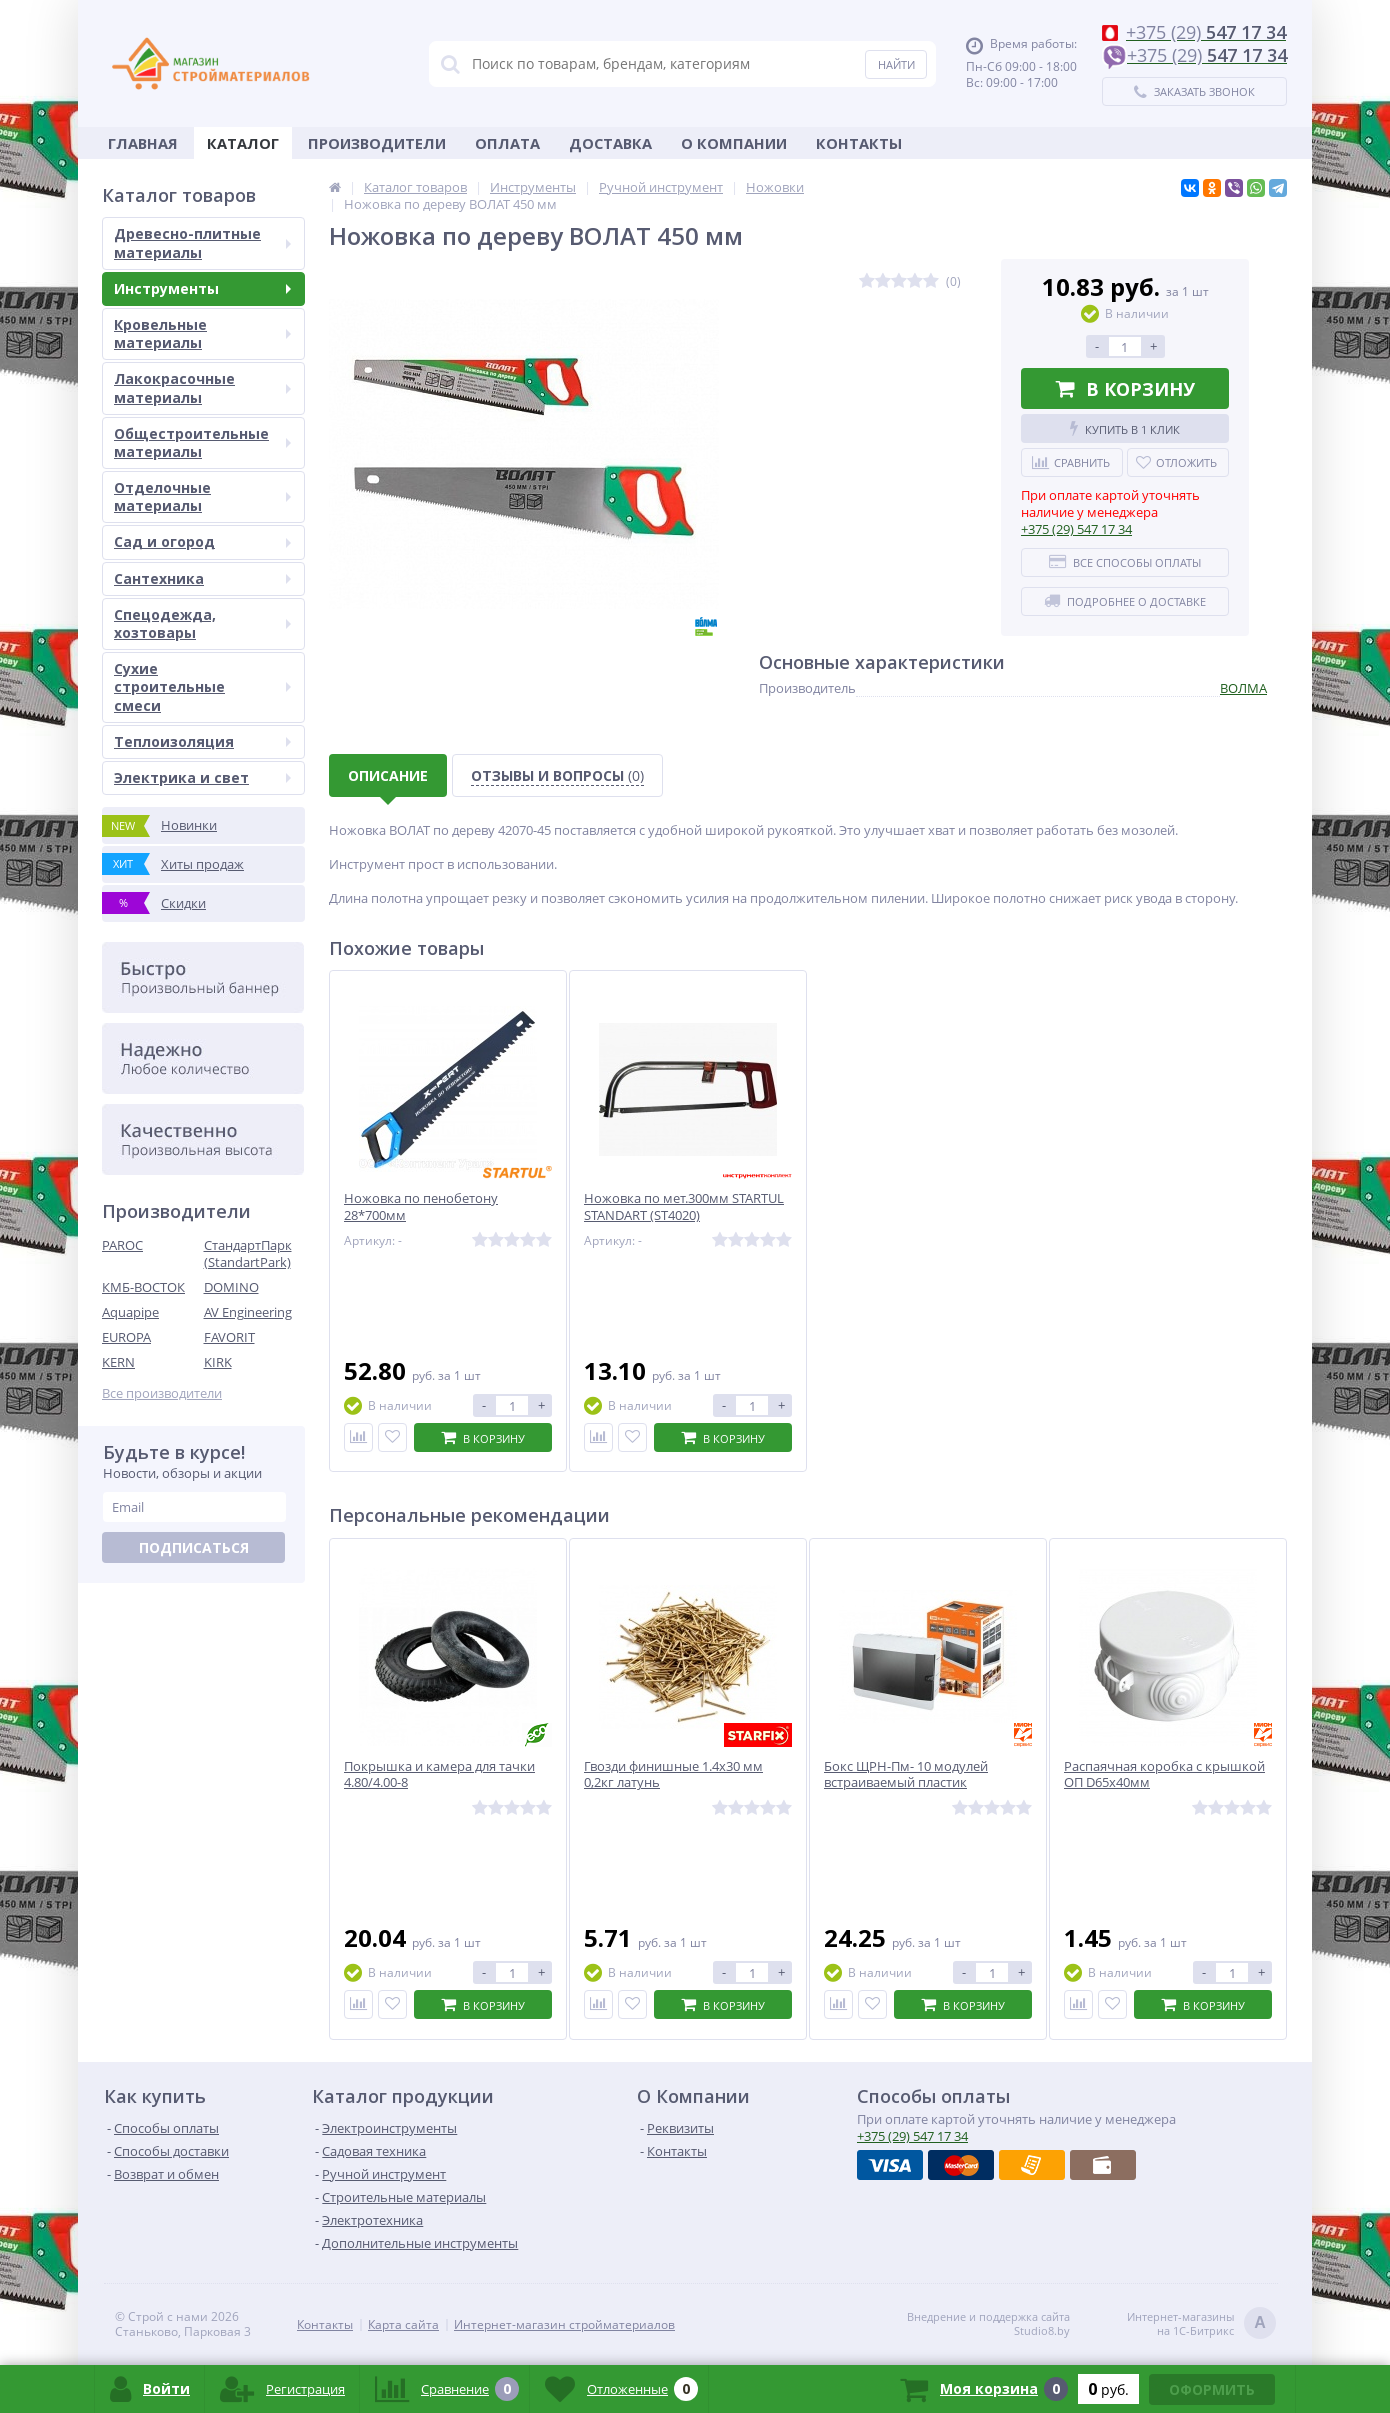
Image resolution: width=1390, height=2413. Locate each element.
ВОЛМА (1243, 688)
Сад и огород (202, 541)
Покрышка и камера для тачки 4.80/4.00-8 (439, 1775)
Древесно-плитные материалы (202, 242)
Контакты (859, 143)
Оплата (507, 143)
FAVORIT (229, 1337)
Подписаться (194, 1547)
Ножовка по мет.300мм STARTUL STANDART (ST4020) (684, 1207)
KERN (118, 1362)
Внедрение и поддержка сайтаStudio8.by (988, 2324)
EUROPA (126, 1337)
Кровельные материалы (202, 333)
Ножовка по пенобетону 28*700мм (421, 1207)
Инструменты (202, 288)
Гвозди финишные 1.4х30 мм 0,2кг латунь (673, 1775)
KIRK (218, 1362)
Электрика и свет (202, 777)
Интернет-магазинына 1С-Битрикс (1201, 2324)
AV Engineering (248, 1312)
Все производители (162, 1393)
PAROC (122, 1245)
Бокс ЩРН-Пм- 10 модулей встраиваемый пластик (906, 1775)
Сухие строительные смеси (202, 686)
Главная (143, 143)
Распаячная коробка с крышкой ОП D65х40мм (1164, 1775)
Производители (377, 143)
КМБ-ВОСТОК (143, 1287)
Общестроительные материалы (202, 442)
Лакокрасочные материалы (202, 387)
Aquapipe (130, 1312)
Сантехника (202, 578)
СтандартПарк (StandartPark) (248, 1253)
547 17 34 (1076, 529)
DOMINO (231, 1287)
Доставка (610, 143)
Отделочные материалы (202, 496)
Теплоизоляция (202, 741)
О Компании (734, 143)
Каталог (243, 143)
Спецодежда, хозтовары (202, 623)
